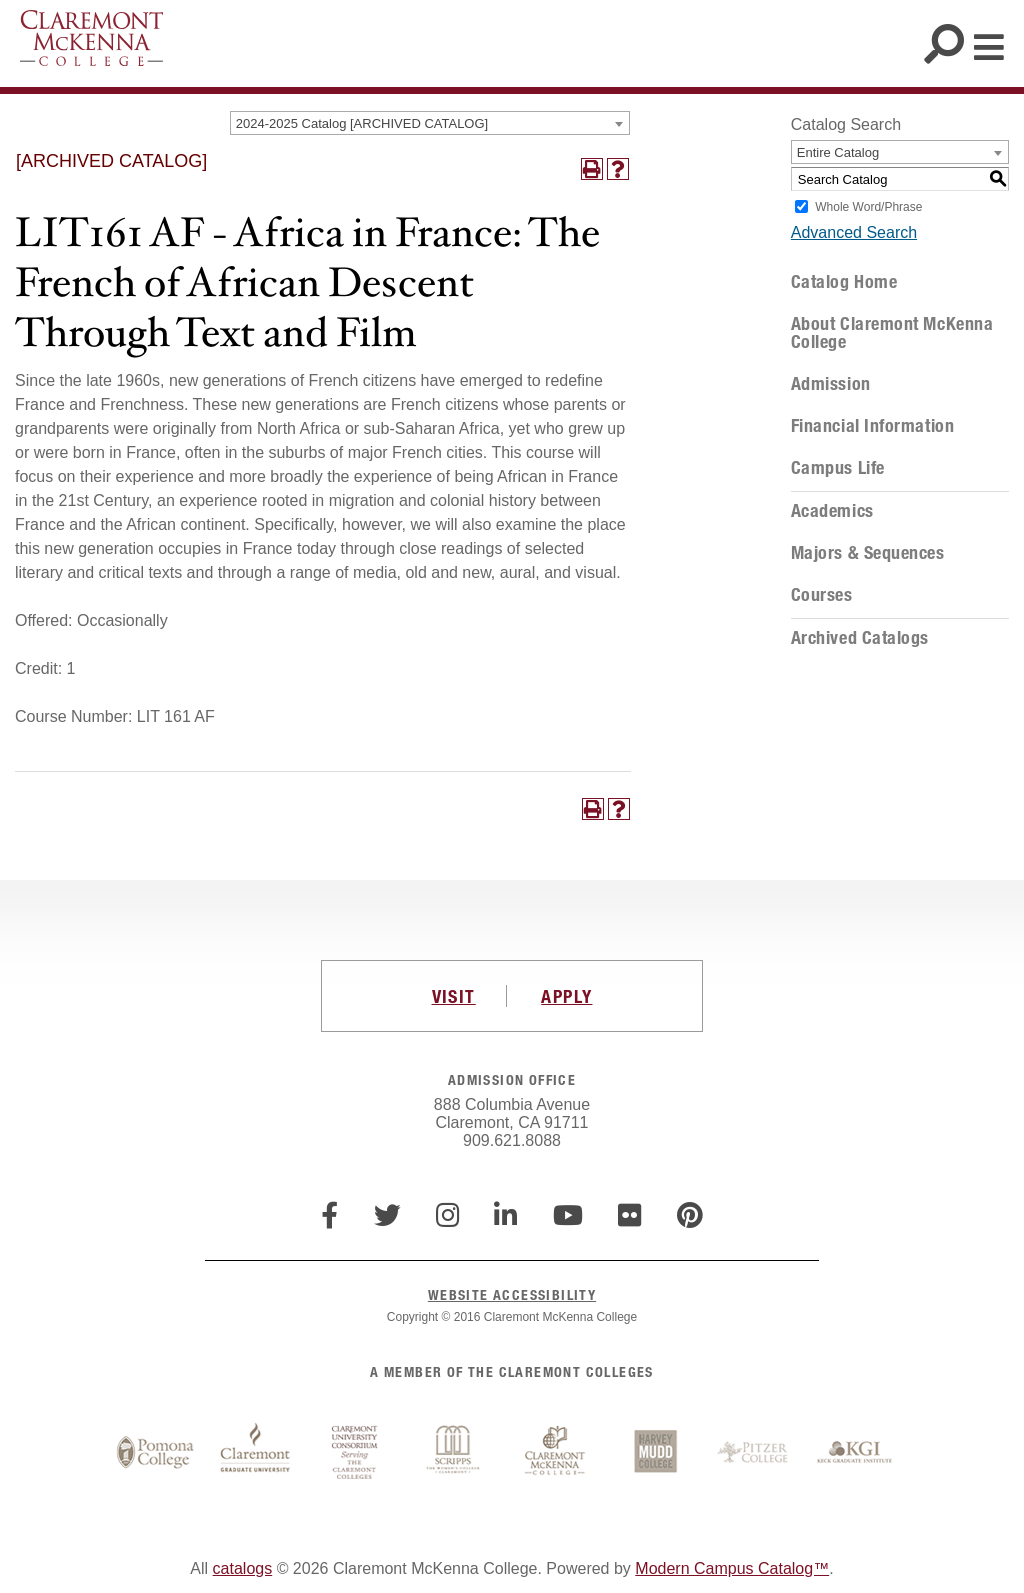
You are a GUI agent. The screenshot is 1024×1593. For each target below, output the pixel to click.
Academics (832, 511)
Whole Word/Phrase (868, 207)
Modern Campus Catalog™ (732, 1568)
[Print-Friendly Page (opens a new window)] (592, 169)
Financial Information (872, 426)
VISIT (454, 996)
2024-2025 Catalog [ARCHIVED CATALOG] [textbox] (362, 123)
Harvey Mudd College (655, 1453)
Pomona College (155, 1453)
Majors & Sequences (868, 553)
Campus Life (838, 468)
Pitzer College (755, 1453)
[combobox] (430, 123)
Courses (822, 595)
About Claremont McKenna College (892, 333)
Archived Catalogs (860, 638)
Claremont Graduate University (255, 1453)
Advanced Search (854, 232)
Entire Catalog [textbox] (838, 152)
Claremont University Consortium (355, 1453)
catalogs (243, 1568)
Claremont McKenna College (91, 38)
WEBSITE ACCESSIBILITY (512, 1294)
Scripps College (455, 1453)
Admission (831, 384)
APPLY (566, 996)
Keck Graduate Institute (855, 1453)
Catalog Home (844, 282)
